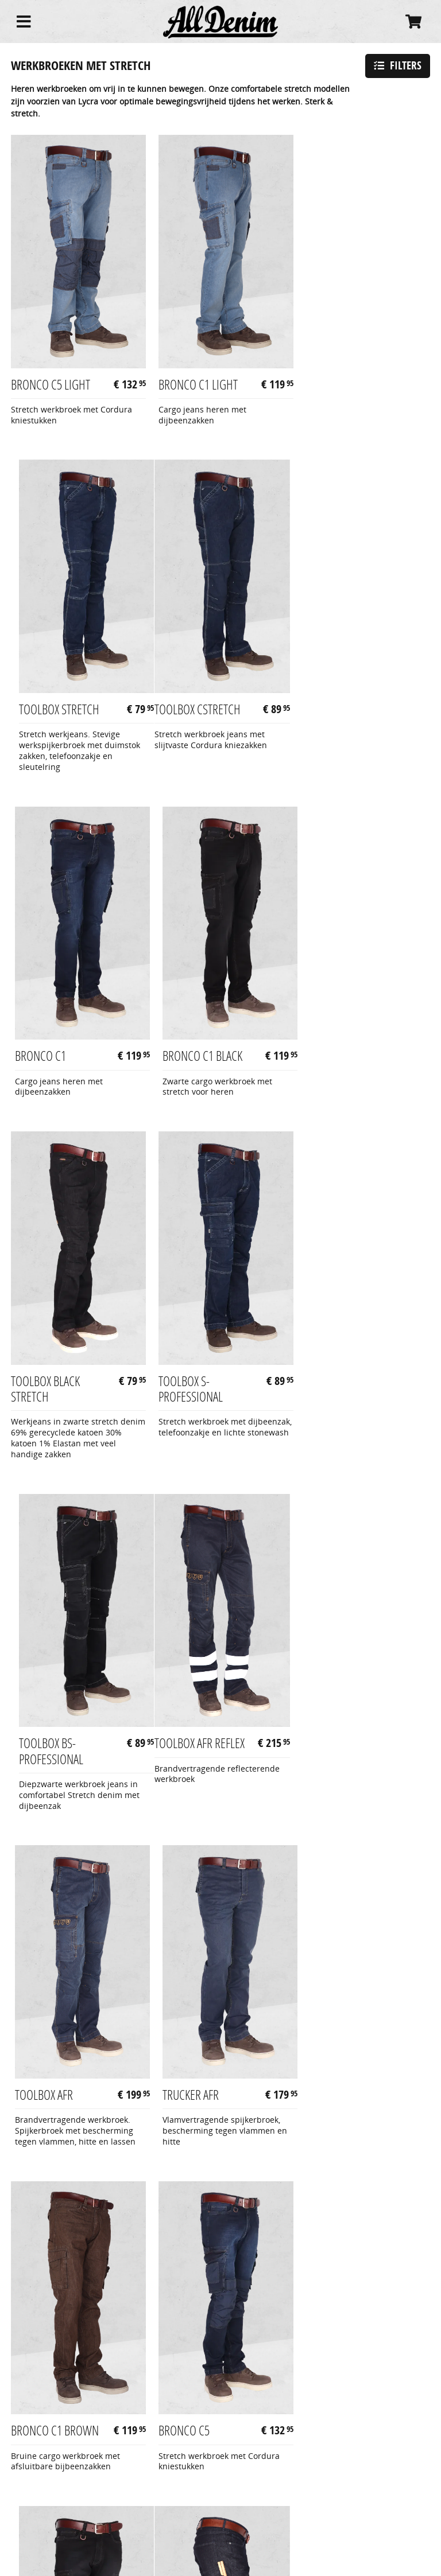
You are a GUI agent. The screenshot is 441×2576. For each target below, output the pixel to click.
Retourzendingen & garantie (65, 2502)
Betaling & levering (47, 2490)
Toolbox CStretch (54, 716)
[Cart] (413, 21)
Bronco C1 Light (194, 377)
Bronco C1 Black (338, 716)
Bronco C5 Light (50, 377)
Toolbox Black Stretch (45, 1042)
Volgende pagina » (383, 2136)
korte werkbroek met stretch (179, 2366)
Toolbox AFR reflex (56, 1390)
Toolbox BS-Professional (331, 1042)
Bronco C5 (180, 1718)
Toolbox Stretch (339, 377)
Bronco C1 (180, 716)
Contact (25, 2515)
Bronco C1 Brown (55, 1718)
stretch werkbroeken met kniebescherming (234, 2292)
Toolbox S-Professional (186, 1042)
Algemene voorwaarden (56, 2478)
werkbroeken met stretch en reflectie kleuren (83, 2328)
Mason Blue (39, 2036)
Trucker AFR (327, 1390)
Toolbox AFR (183, 1390)
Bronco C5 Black (338, 1718)
